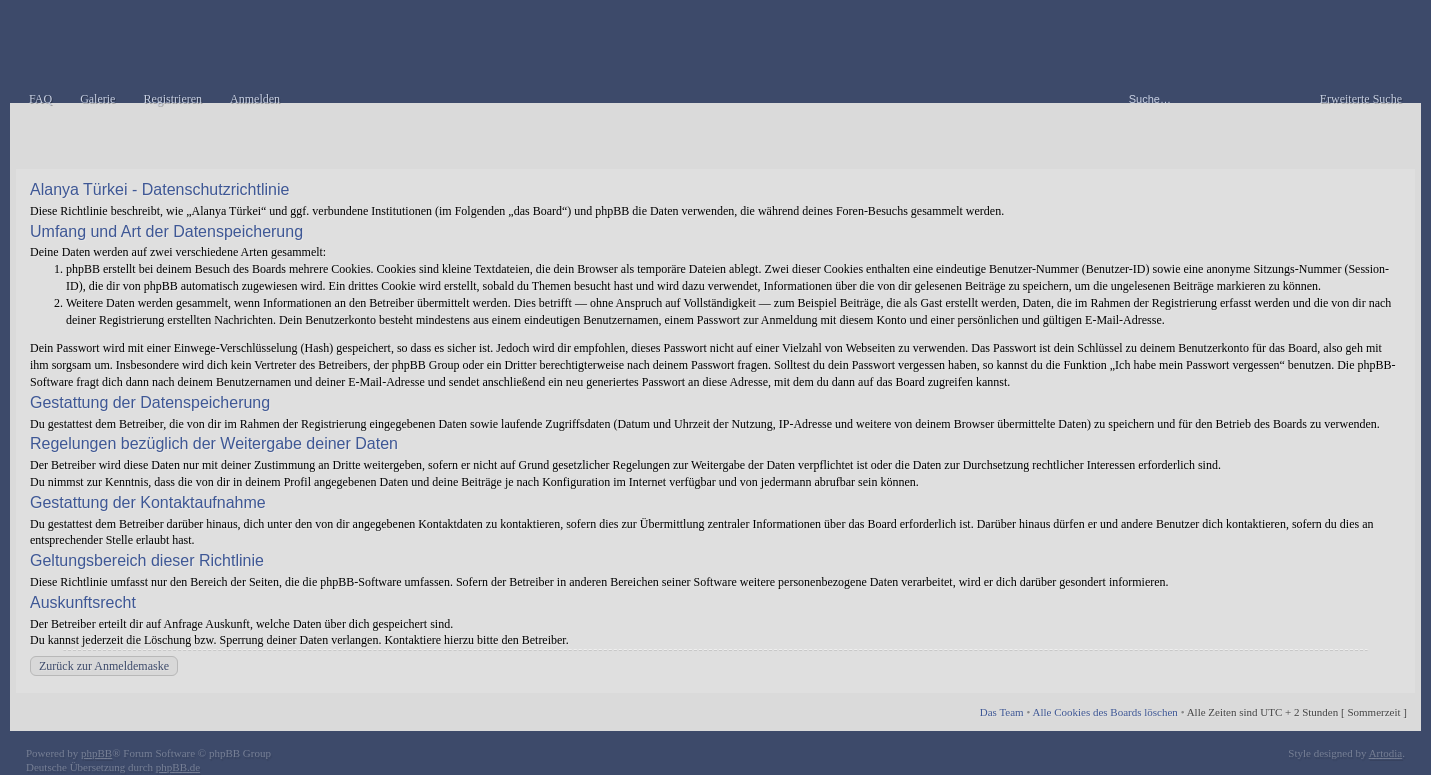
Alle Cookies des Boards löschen (1104, 712)
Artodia (1386, 753)
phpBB (96, 753)
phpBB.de (178, 767)
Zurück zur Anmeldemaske (104, 666)
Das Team (1002, 712)
